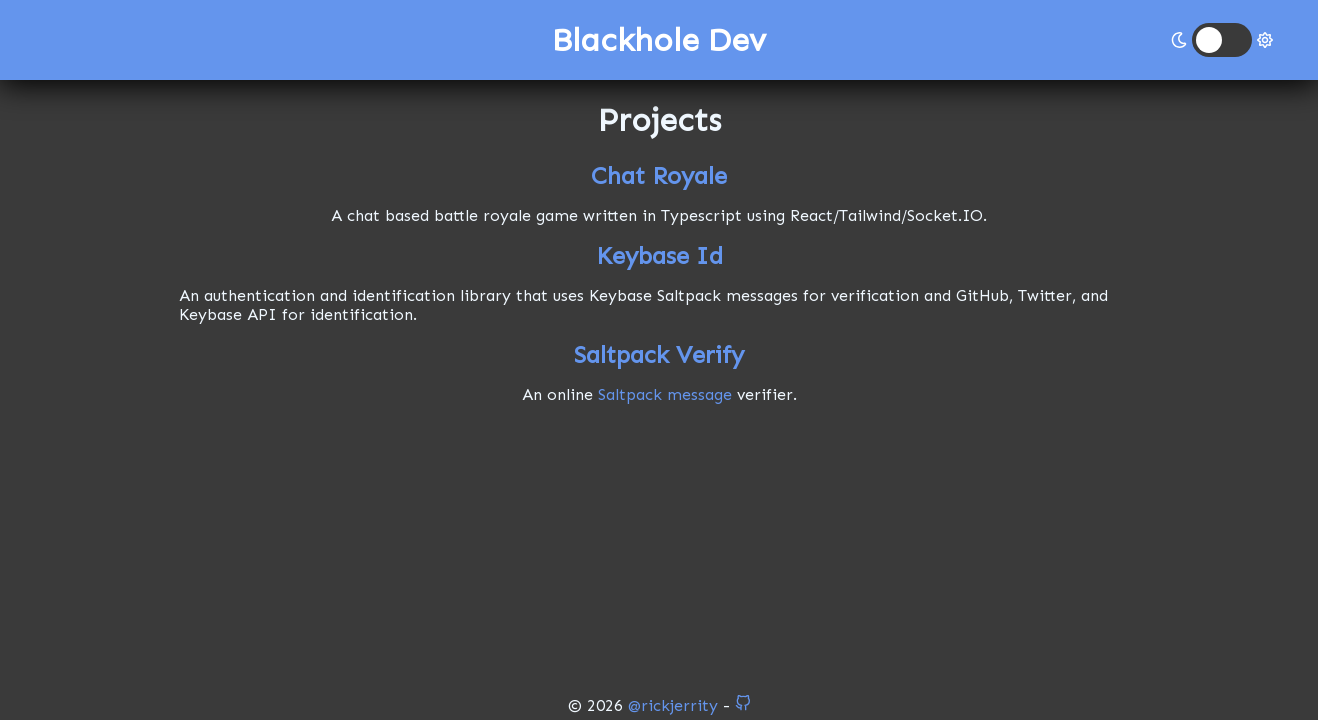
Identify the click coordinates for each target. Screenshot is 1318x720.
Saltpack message (665, 394)
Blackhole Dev (659, 40)
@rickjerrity (673, 705)
